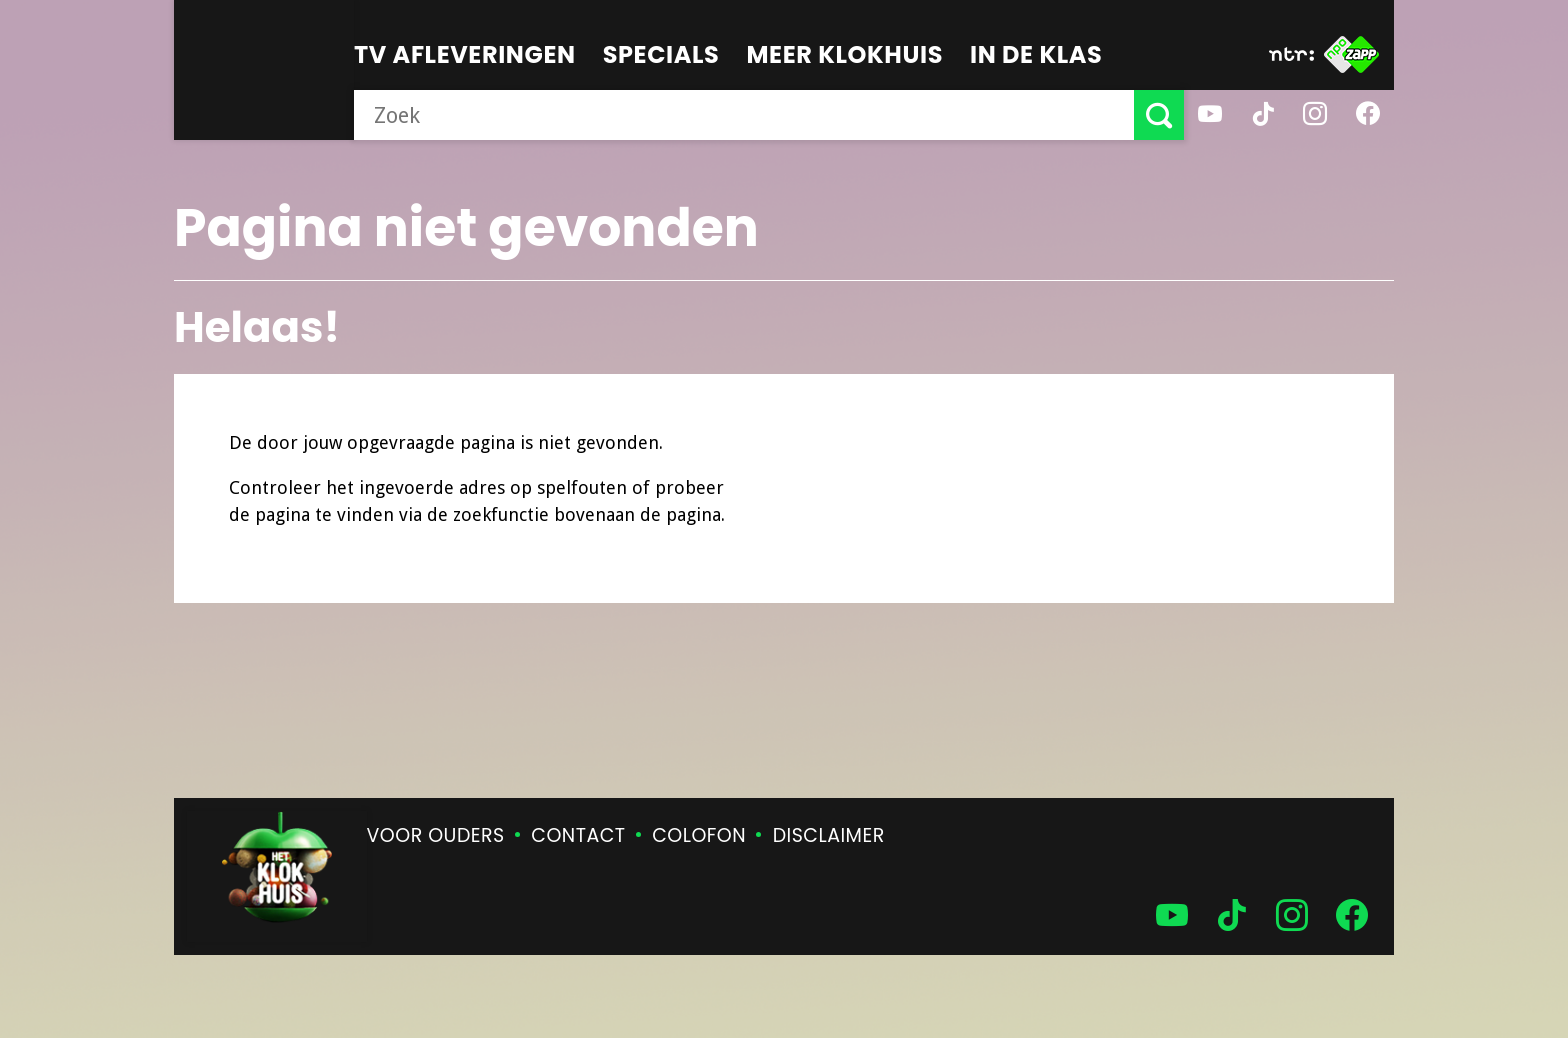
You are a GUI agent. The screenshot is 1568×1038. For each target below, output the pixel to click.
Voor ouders (436, 835)
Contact (578, 835)
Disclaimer (829, 835)
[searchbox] (744, 115)
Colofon (699, 835)
